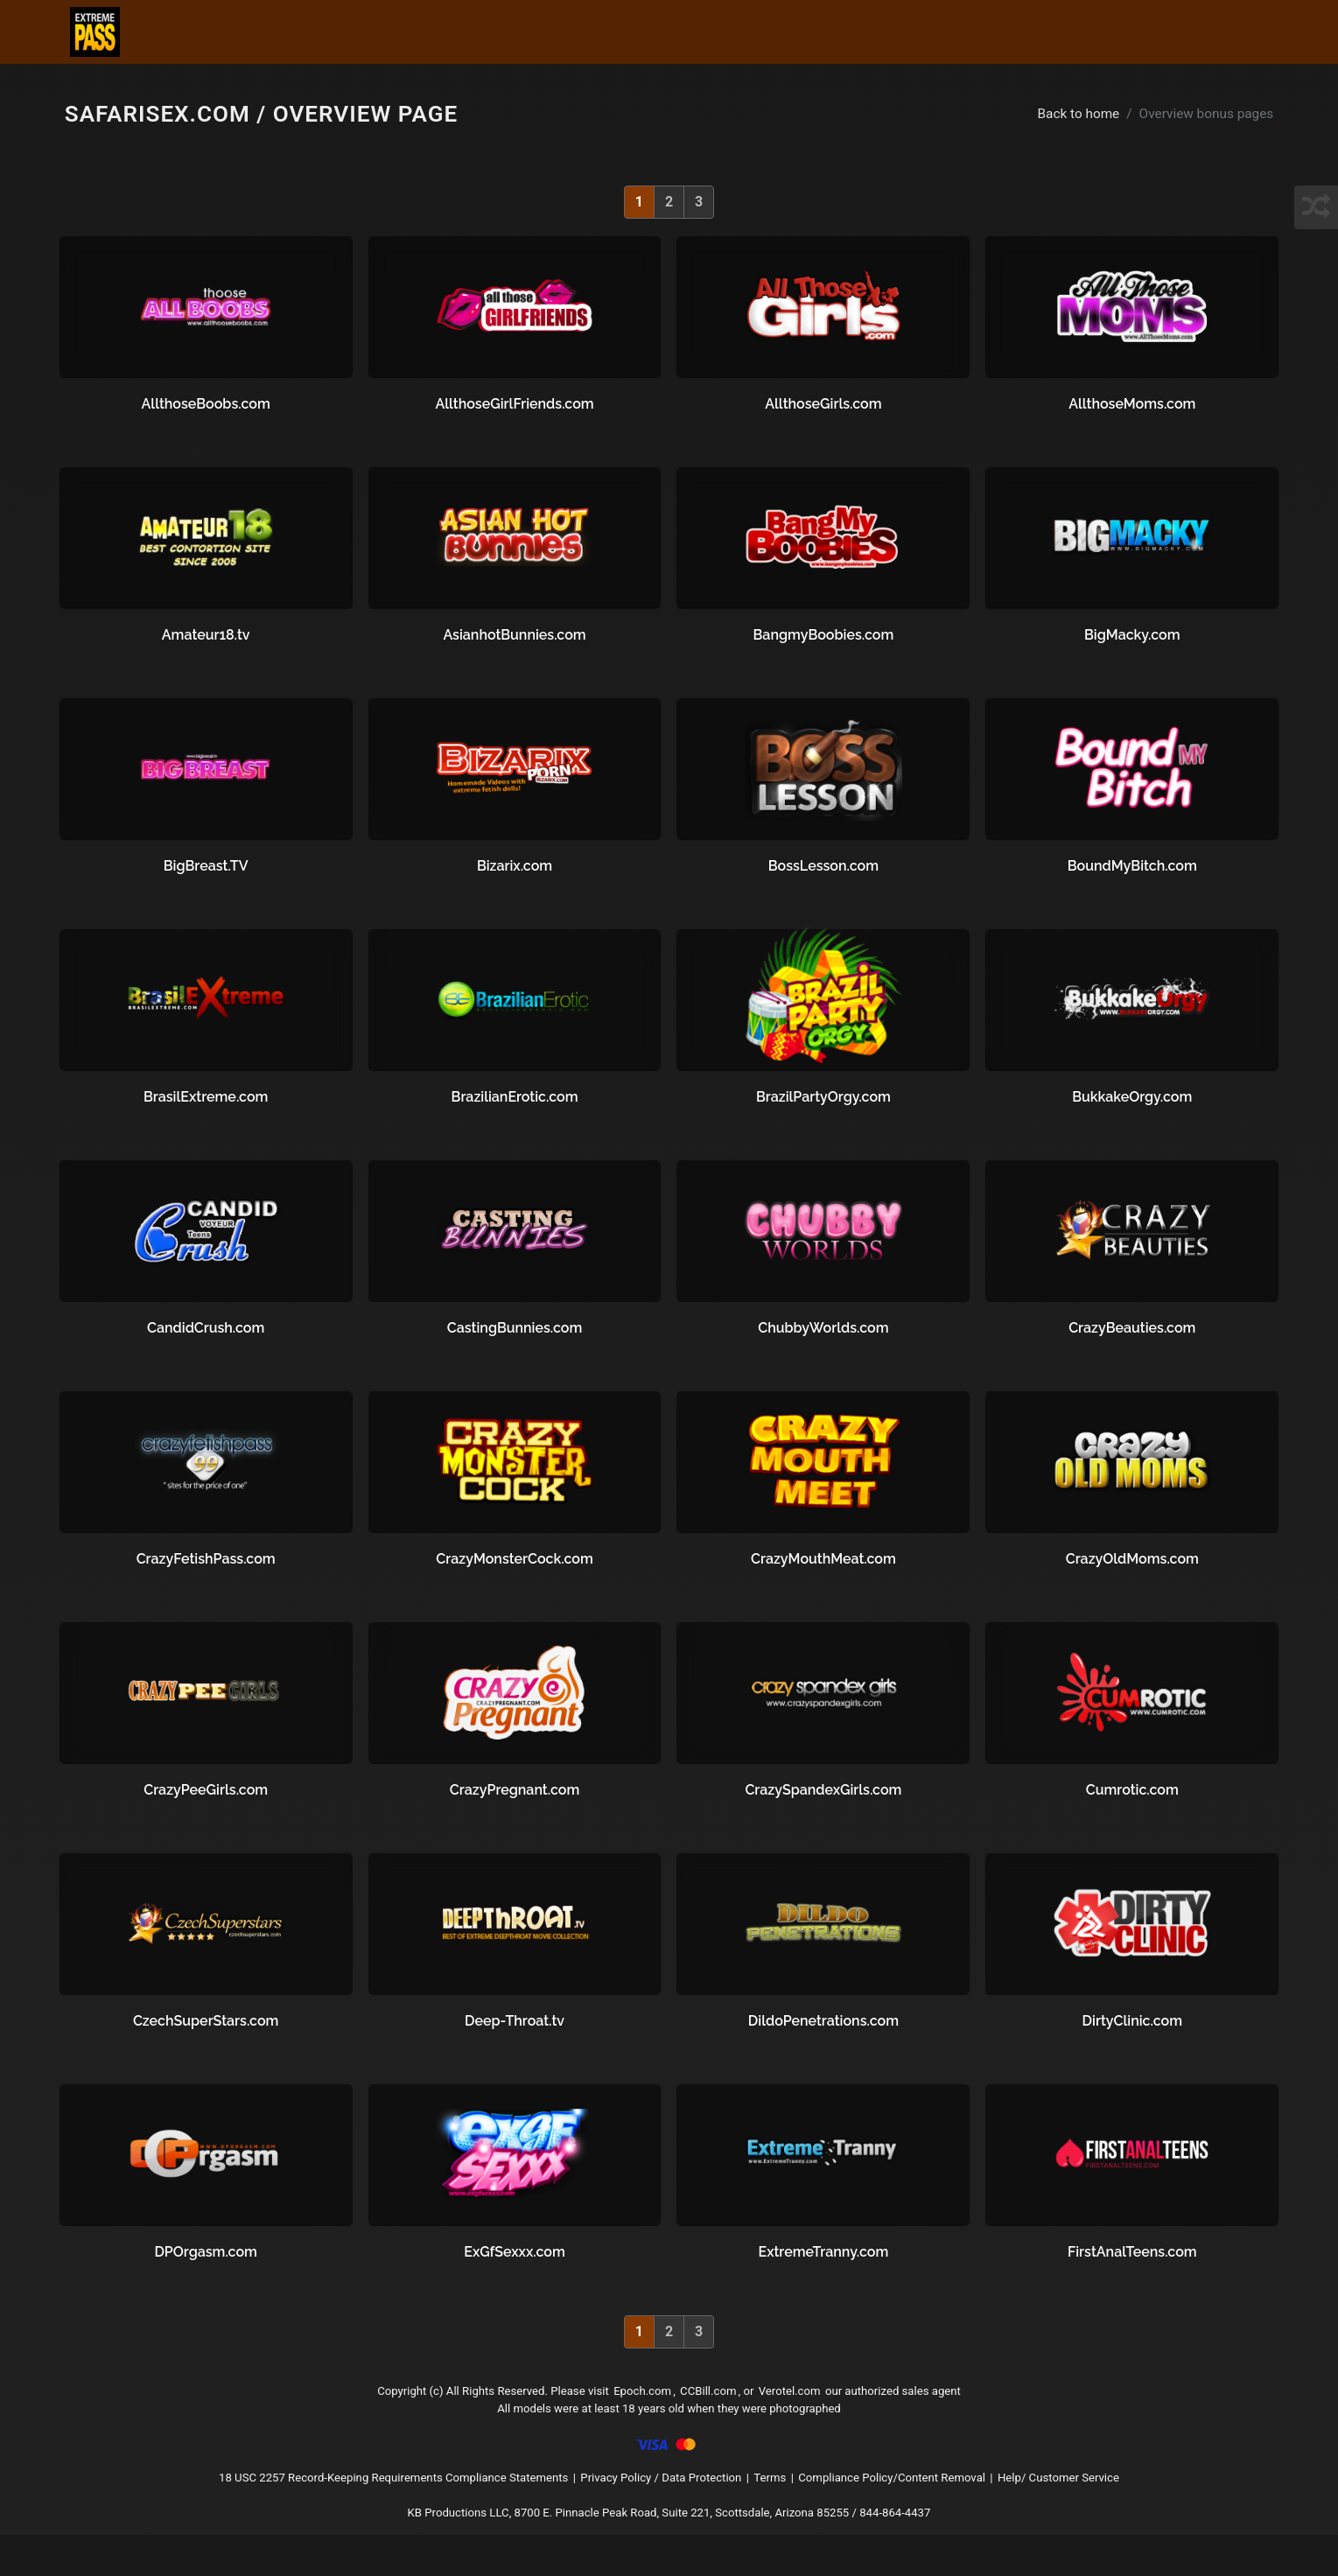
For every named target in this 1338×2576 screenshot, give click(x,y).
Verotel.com (811, 2404)
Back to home (1061, 116)
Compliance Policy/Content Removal (935, 2509)
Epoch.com (641, 2404)
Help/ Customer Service (1134, 2509)
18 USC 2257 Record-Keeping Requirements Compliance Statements (343, 2509)
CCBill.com (717, 2404)
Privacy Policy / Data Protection (664, 2509)
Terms (791, 2509)
